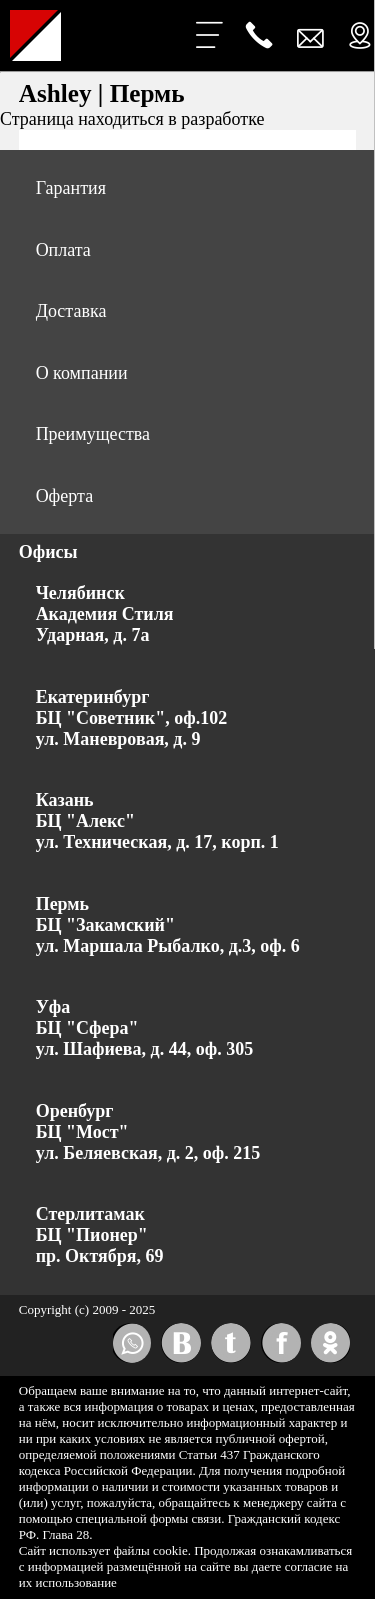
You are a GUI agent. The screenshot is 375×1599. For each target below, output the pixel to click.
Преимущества (93, 434)
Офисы (48, 552)
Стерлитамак (90, 1214)
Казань (65, 800)
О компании (82, 373)
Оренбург (75, 1111)
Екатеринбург (93, 697)
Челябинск (80, 593)
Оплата (63, 250)
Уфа (53, 1007)
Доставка (71, 311)
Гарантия (71, 188)
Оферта (65, 496)
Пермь (63, 904)
